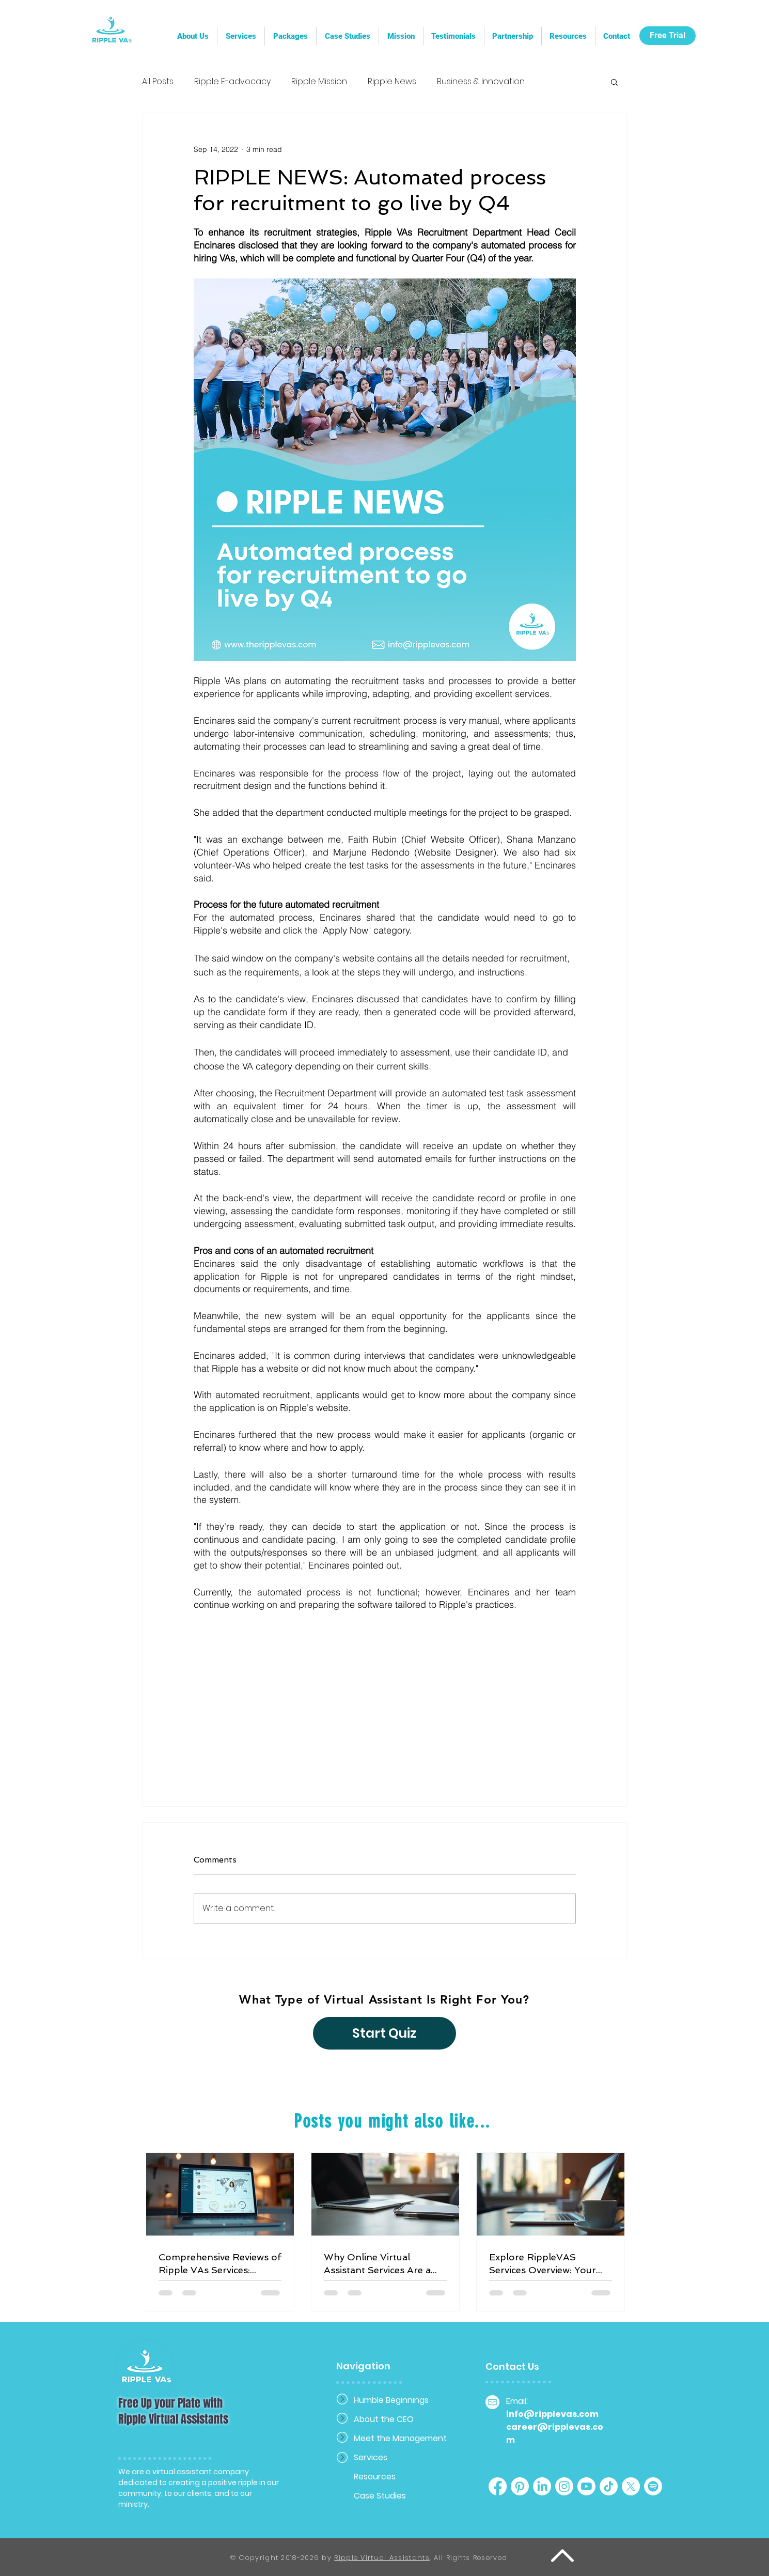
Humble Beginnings (390, 2400)
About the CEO (384, 2419)
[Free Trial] (667, 35)
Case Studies (380, 2496)
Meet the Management (390, 2438)
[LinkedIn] (542, 2486)
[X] (631, 2486)
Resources (375, 2476)
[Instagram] (564, 2486)
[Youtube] (586, 2486)
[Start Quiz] (384, 2033)
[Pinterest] (520, 2486)
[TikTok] (609, 2486)
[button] (512, 36)
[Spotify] (653, 2486)
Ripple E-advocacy (232, 81)
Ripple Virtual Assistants (382, 2558)
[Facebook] (498, 2486)
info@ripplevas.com (552, 2414)
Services (370, 2457)
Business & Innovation (481, 81)
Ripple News (392, 81)
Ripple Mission (319, 81)
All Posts (158, 81)
